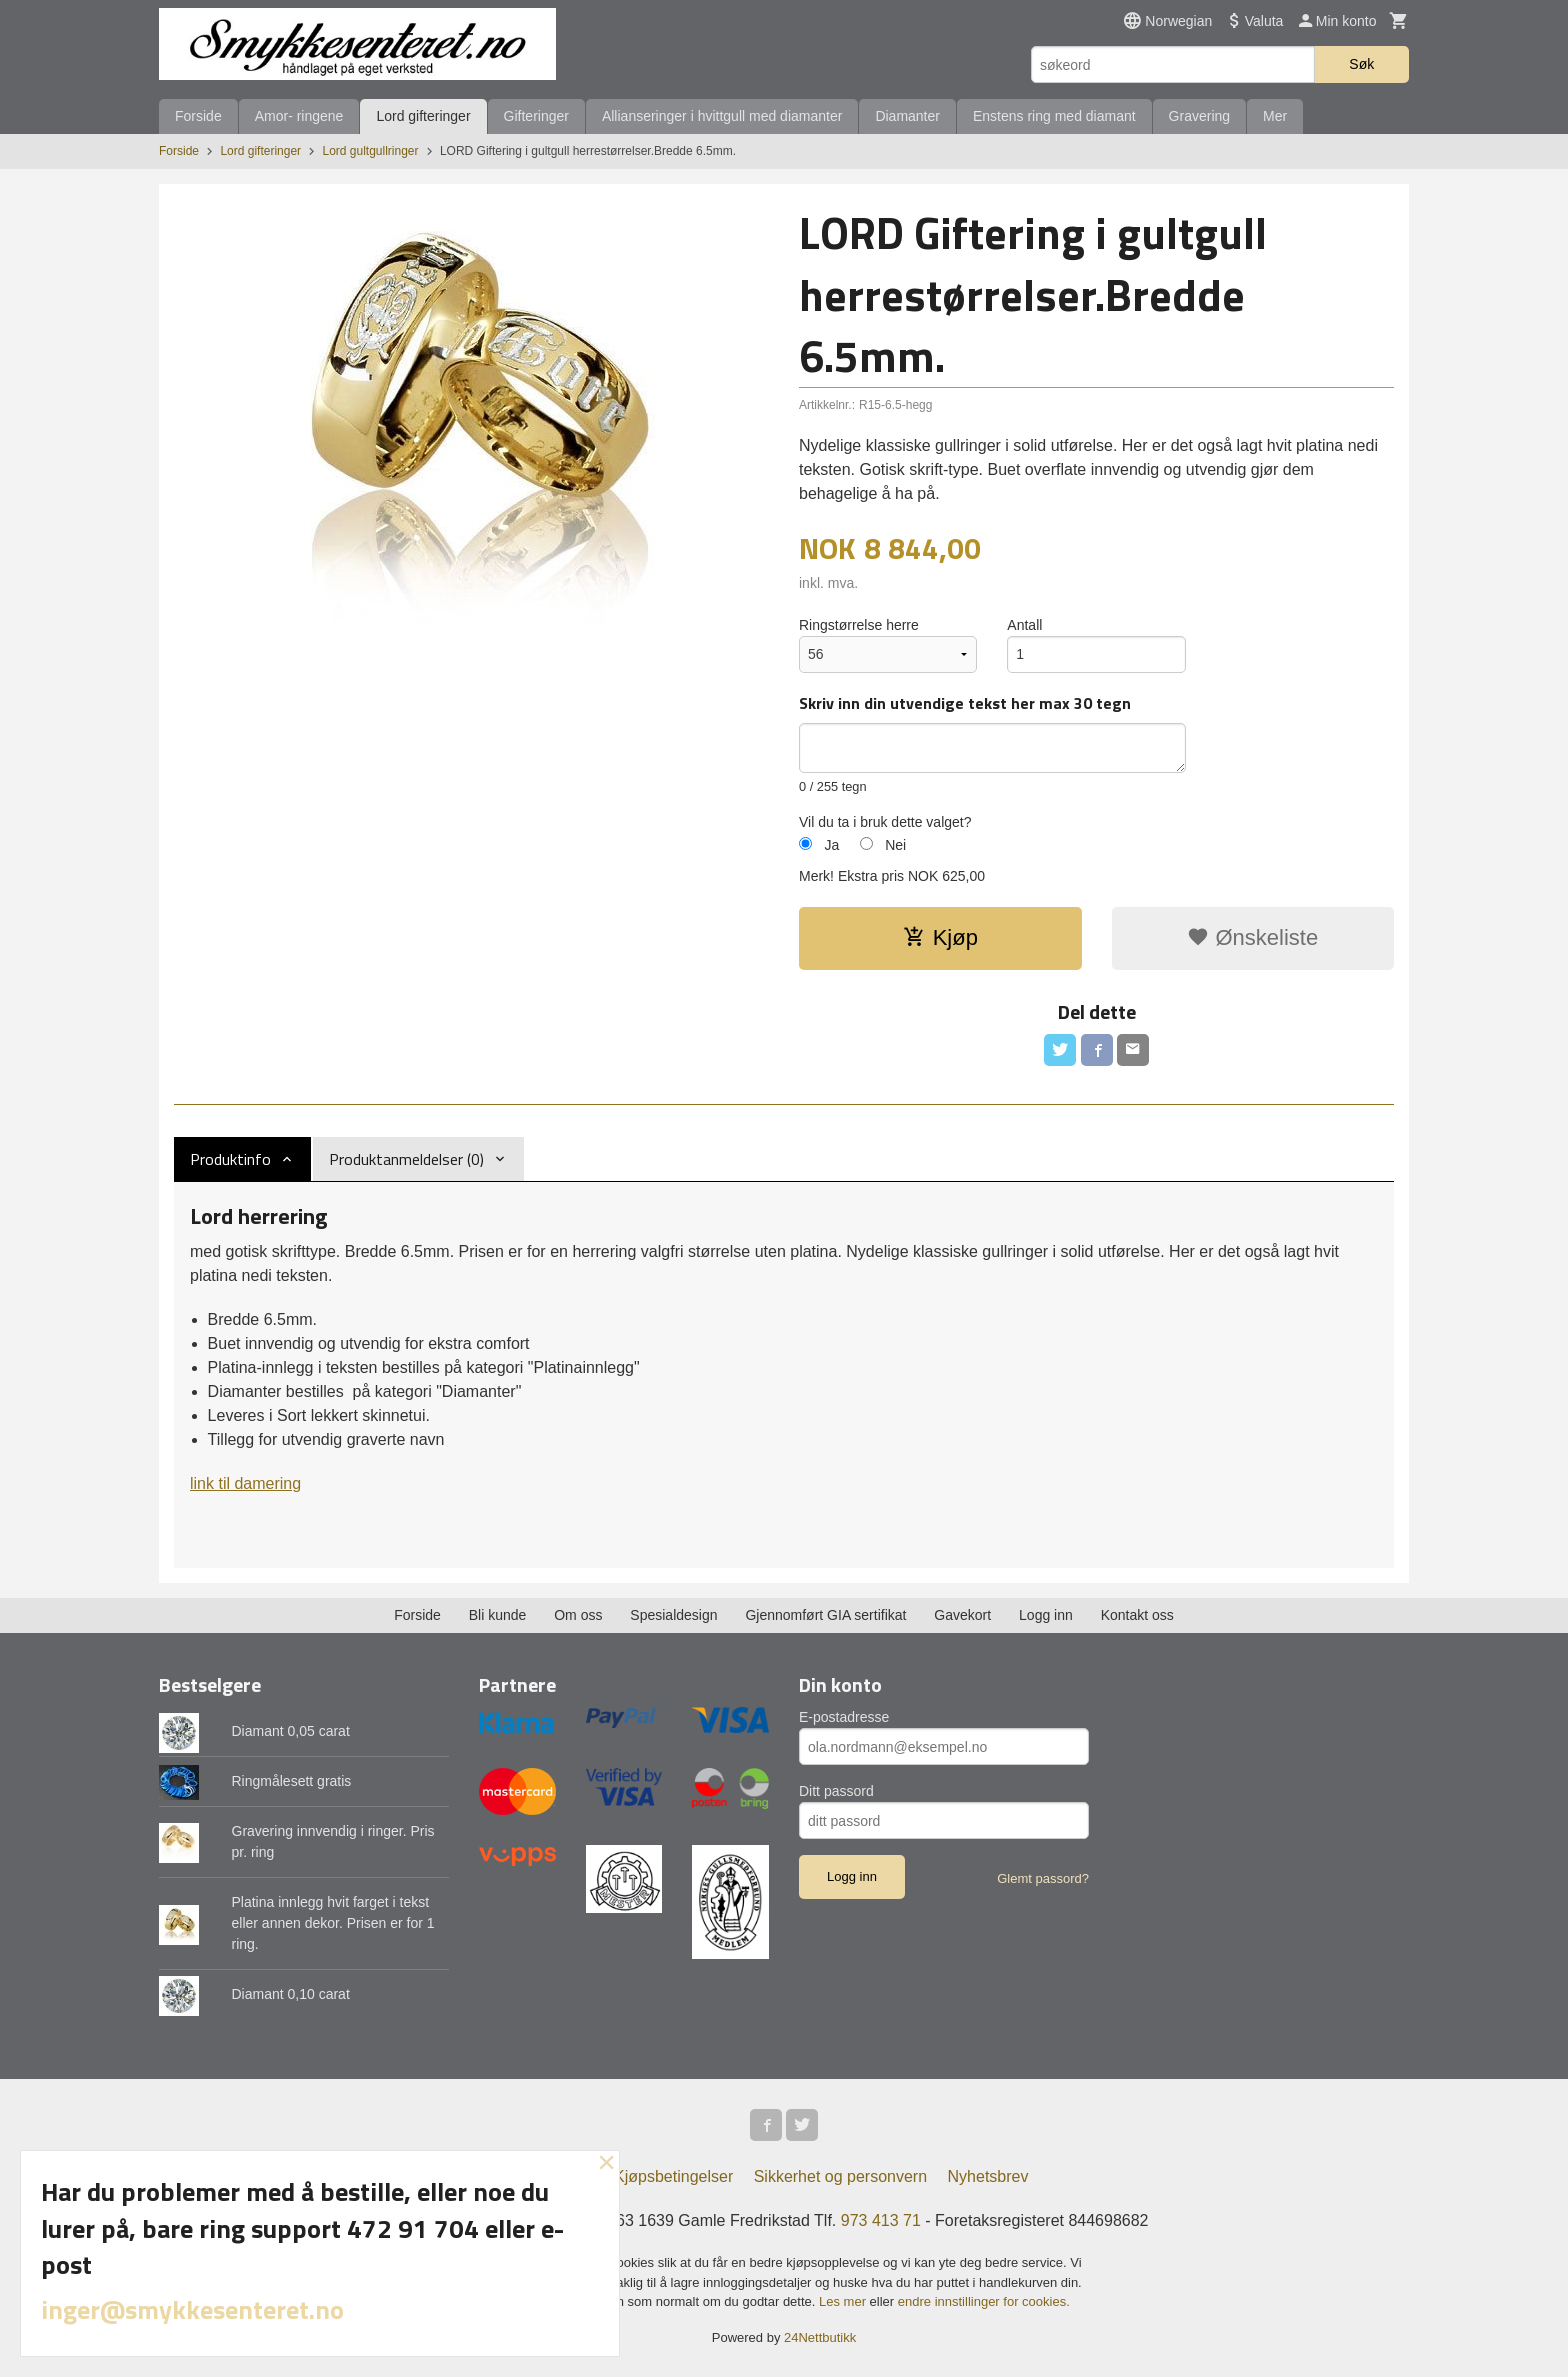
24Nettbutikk (820, 2337)
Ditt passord (836, 1791)
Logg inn (1046, 1615)
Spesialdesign (673, 1615)
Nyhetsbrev (988, 2176)
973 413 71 (881, 2220)
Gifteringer (536, 116)
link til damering (245, 1483)
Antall (1024, 625)
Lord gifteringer (423, 116)
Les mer (844, 2301)
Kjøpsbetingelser (673, 2176)
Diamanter (907, 116)
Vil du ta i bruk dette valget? (885, 822)
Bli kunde (498, 1615)
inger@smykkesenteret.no (192, 2309)
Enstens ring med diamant (1054, 116)
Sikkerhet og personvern (840, 2176)
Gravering (1199, 116)
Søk (1361, 64)
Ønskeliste (1252, 937)
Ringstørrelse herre (859, 625)
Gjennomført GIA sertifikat (825, 1615)
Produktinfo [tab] (230, 1159)
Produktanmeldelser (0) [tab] (406, 1159)
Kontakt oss (1137, 1615)
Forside (198, 116)
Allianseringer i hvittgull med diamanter (722, 116)
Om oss (578, 1615)
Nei (895, 845)
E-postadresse (844, 1717)
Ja (831, 845)
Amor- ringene (299, 116)
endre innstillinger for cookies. (984, 2301)
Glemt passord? (1043, 1878)
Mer (1275, 116)
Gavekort (962, 1615)
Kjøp (940, 937)
